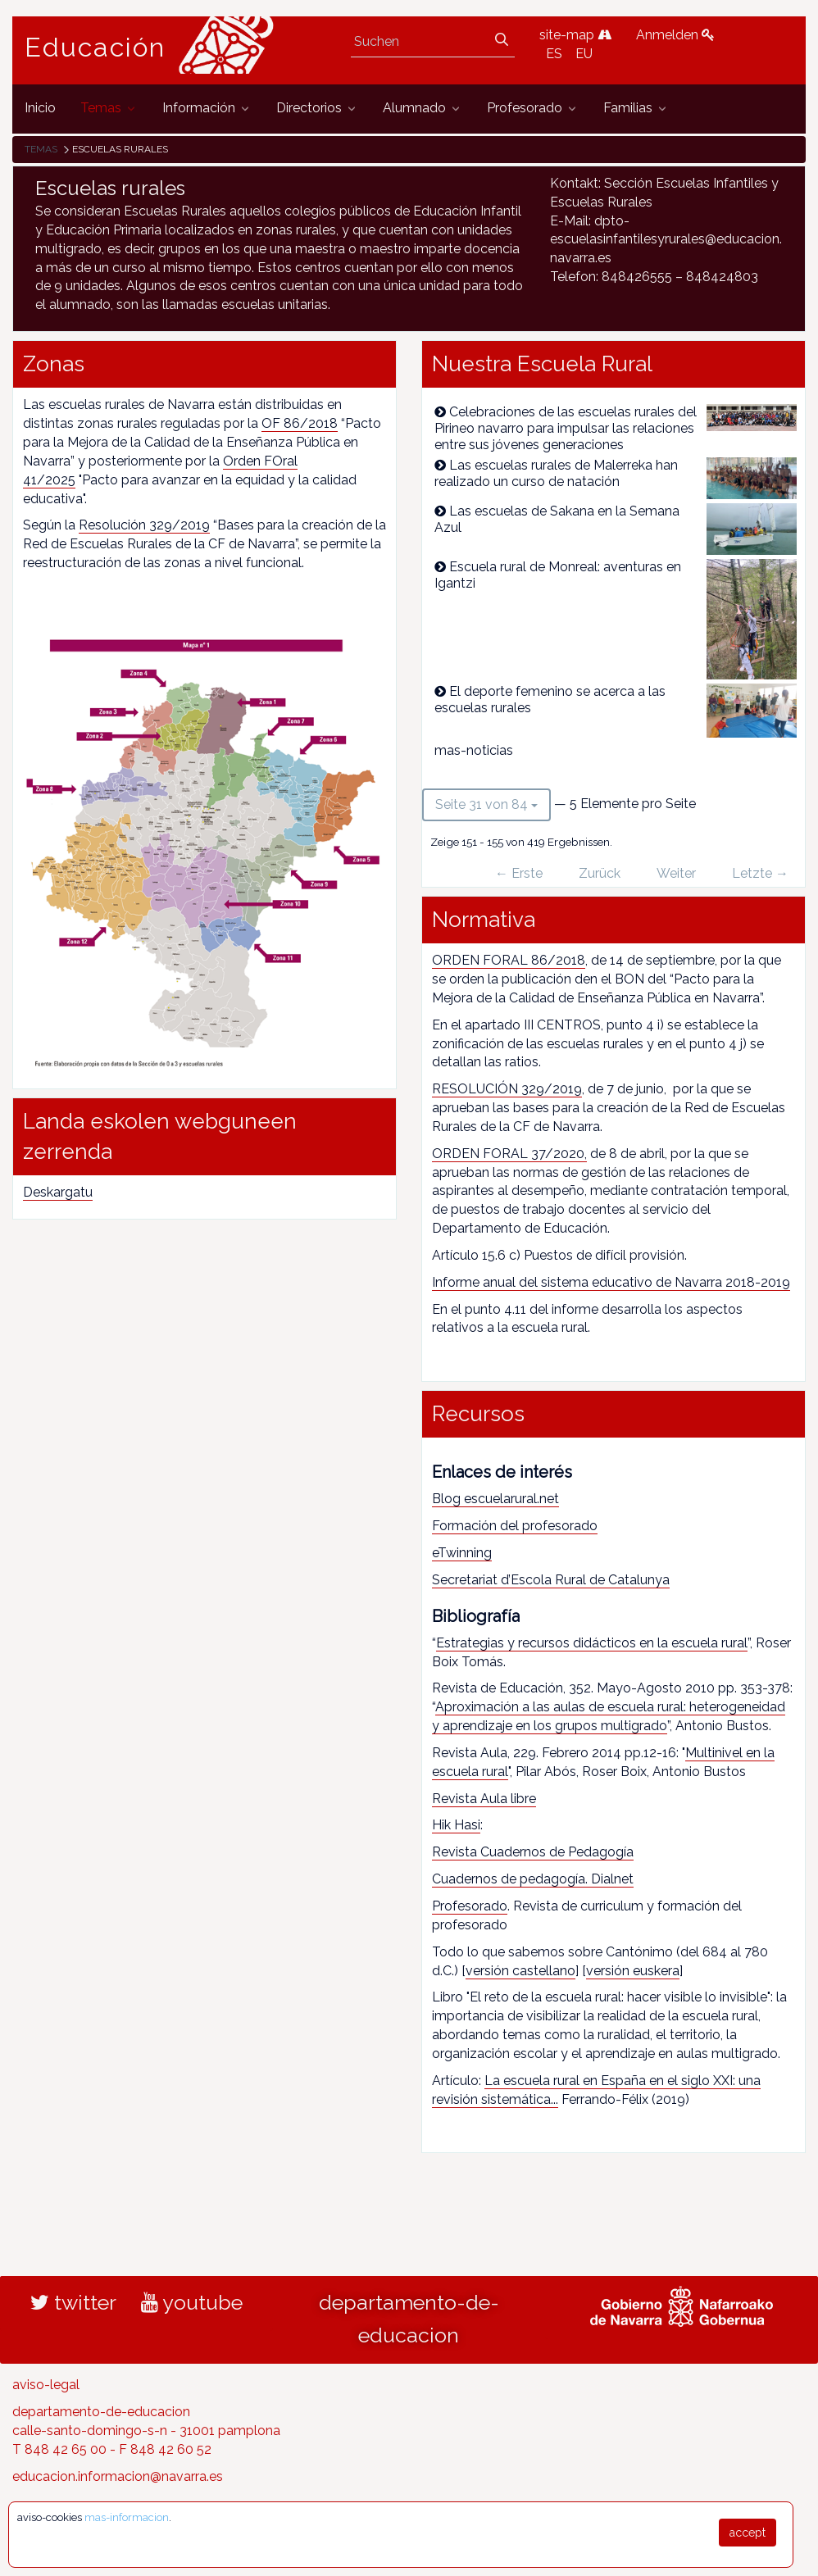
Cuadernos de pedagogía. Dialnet (533, 1879)
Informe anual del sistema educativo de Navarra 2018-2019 (611, 1282)
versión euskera (632, 1971)
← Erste (519, 873)
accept (747, 2532)
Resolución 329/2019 (144, 525)
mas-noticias (473, 750)
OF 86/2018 (299, 423)
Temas (41, 149)
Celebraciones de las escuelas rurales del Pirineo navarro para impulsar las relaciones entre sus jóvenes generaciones (565, 428)
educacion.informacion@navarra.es (117, 2476)
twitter (73, 2302)
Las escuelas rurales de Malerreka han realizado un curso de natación (556, 473)
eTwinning (462, 1553)
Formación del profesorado (515, 1525)
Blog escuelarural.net (495, 1498)
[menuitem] (40, 108)
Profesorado (469, 1906)
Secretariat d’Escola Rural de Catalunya (551, 1580)
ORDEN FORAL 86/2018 (508, 960)
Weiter (676, 873)
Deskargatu (58, 1192)
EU (584, 53)
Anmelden (675, 35)
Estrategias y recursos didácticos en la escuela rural (592, 1643)
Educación (95, 47)
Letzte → (760, 873)
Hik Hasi (456, 1825)
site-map (575, 35)
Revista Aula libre (484, 1798)
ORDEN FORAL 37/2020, (509, 1153)
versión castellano (520, 1971)
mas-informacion (126, 2517)
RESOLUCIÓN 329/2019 (507, 1089)
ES (554, 53)
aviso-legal (46, 2384)
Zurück (599, 873)
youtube (192, 2302)
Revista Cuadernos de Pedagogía (533, 1852)
